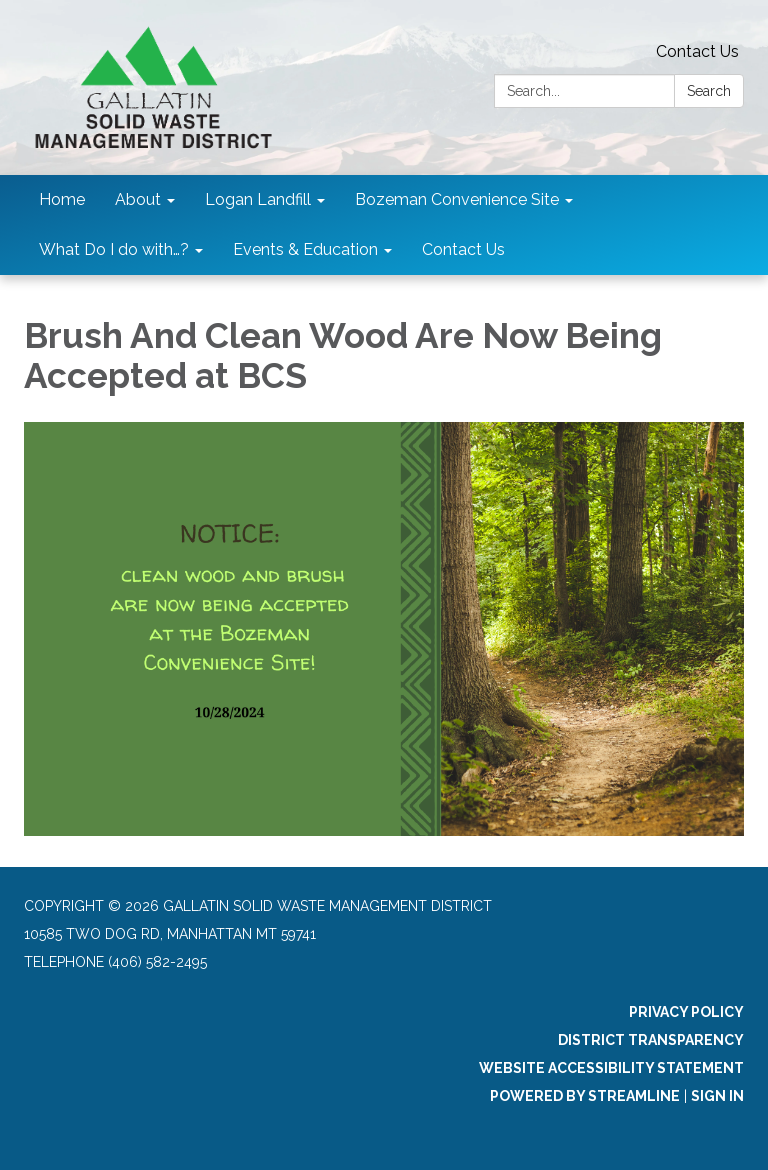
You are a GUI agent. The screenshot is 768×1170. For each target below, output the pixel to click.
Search (709, 91)
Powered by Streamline (585, 1096)
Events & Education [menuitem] (305, 249)
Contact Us (697, 51)
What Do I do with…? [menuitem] (114, 249)
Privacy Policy (686, 1012)
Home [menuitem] (62, 199)
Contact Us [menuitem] (463, 249)
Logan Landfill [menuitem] (258, 199)
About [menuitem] (138, 199)
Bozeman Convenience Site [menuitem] (457, 199)
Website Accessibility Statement (611, 1068)
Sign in (717, 1096)
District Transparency (651, 1040)
